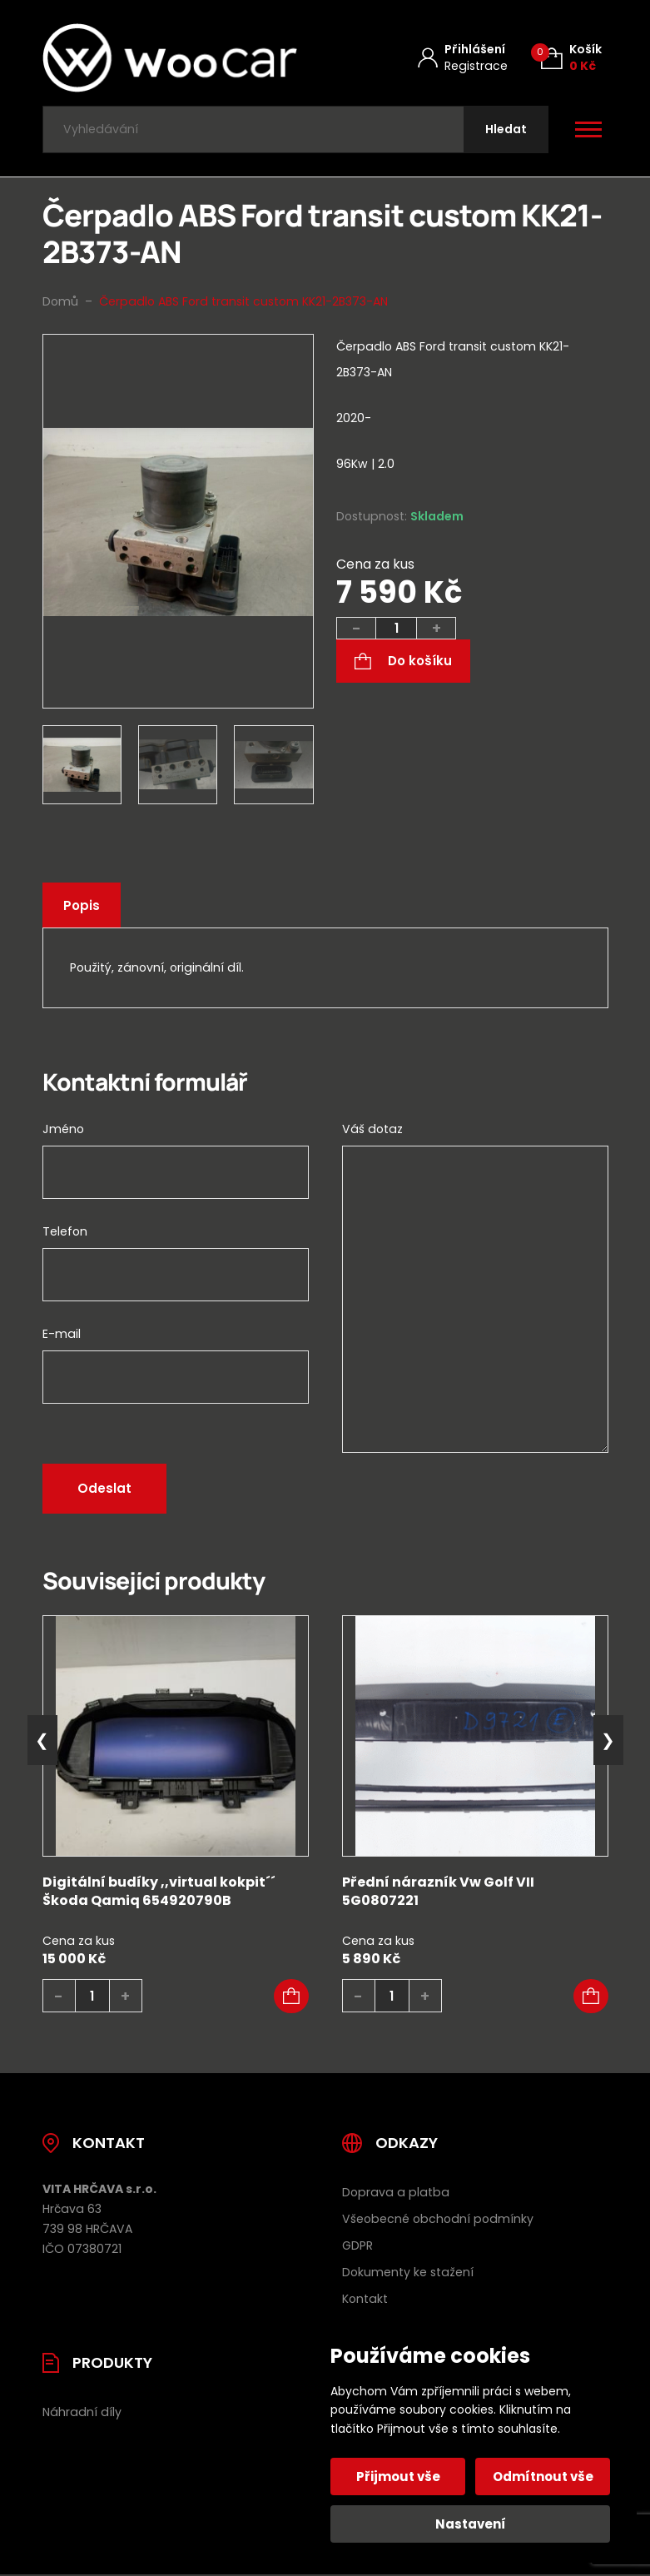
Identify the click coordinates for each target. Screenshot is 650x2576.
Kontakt (365, 2298)
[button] (291, 1996)
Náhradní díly (82, 2412)
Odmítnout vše (543, 2476)
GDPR (357, 2245)
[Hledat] (506, 129)
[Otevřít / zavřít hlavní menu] (588, 130)
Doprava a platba (395, 2192)
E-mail (61, 1333)
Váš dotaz (372, 1129)
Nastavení (470, 2524)
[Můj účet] (462, 58)
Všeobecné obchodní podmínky (437, 2218)
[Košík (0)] (571, 58)
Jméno (63, 1129)
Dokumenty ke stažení (408, 2272)
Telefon (64, 1231)
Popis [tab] (81, 905)
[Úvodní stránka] (169, 57)
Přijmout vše (398, 2476)
